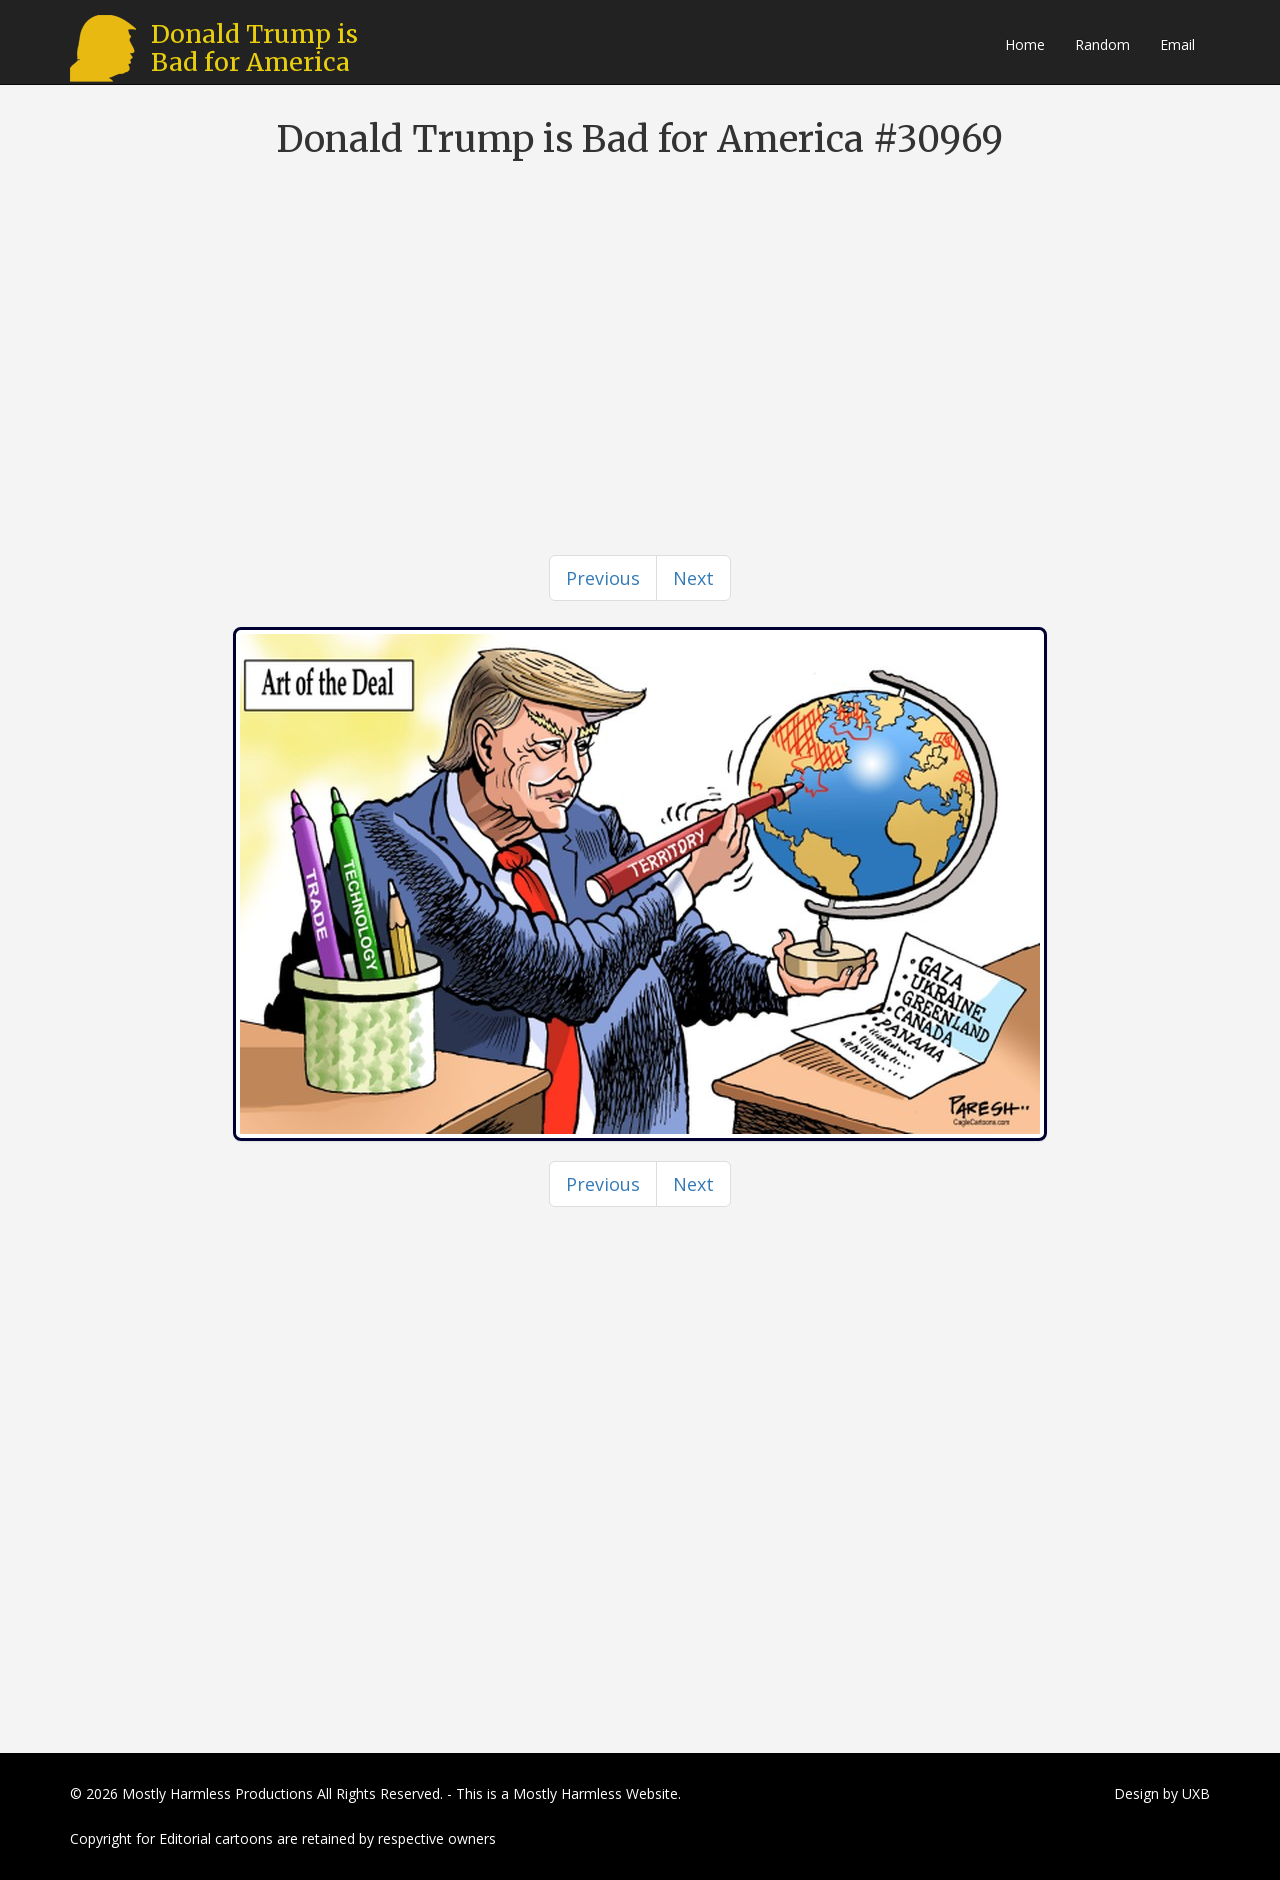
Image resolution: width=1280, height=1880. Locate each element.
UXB (1196, 1793)
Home (1025, 44)
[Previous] (603, 578)
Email (1177, 44)
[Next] (693, 578)
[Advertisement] (640, 320)
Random (1102, 44)
